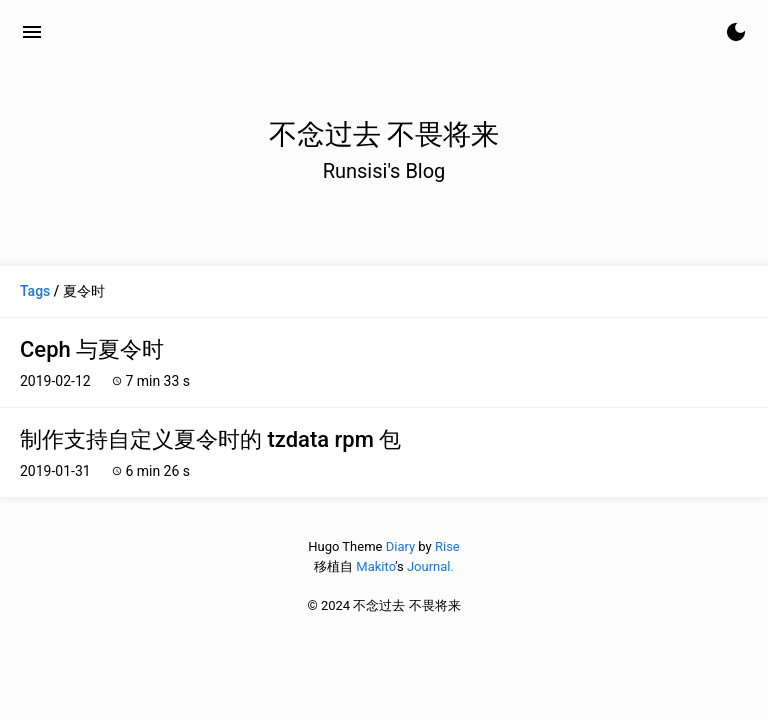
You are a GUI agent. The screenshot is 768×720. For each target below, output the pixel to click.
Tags (35, 291)
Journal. (430, 566)
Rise (447, 546)
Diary (400, 546)
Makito (375, 566)
